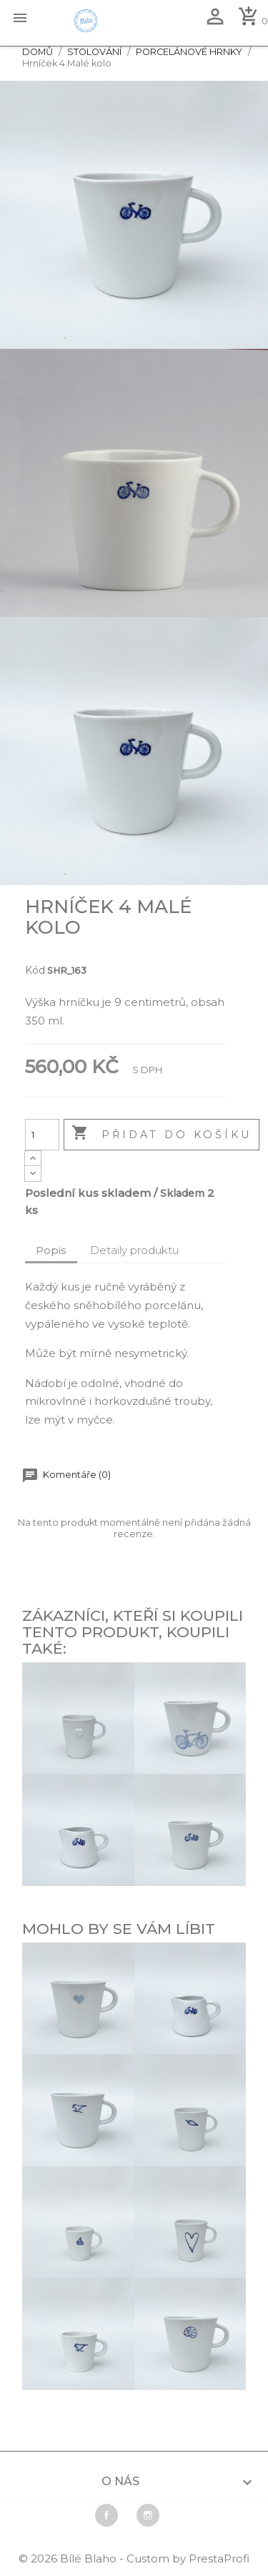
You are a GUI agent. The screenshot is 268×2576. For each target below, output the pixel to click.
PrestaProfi (219, 2558)
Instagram (148, 2515)
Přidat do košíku (161, 1134)
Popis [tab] (51, 1250)
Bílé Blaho (89, 2558)
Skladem (182, 1193)
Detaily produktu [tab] (134, 1250)
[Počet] (42, 1134)
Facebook (106, 2515)
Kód (35, 970)
